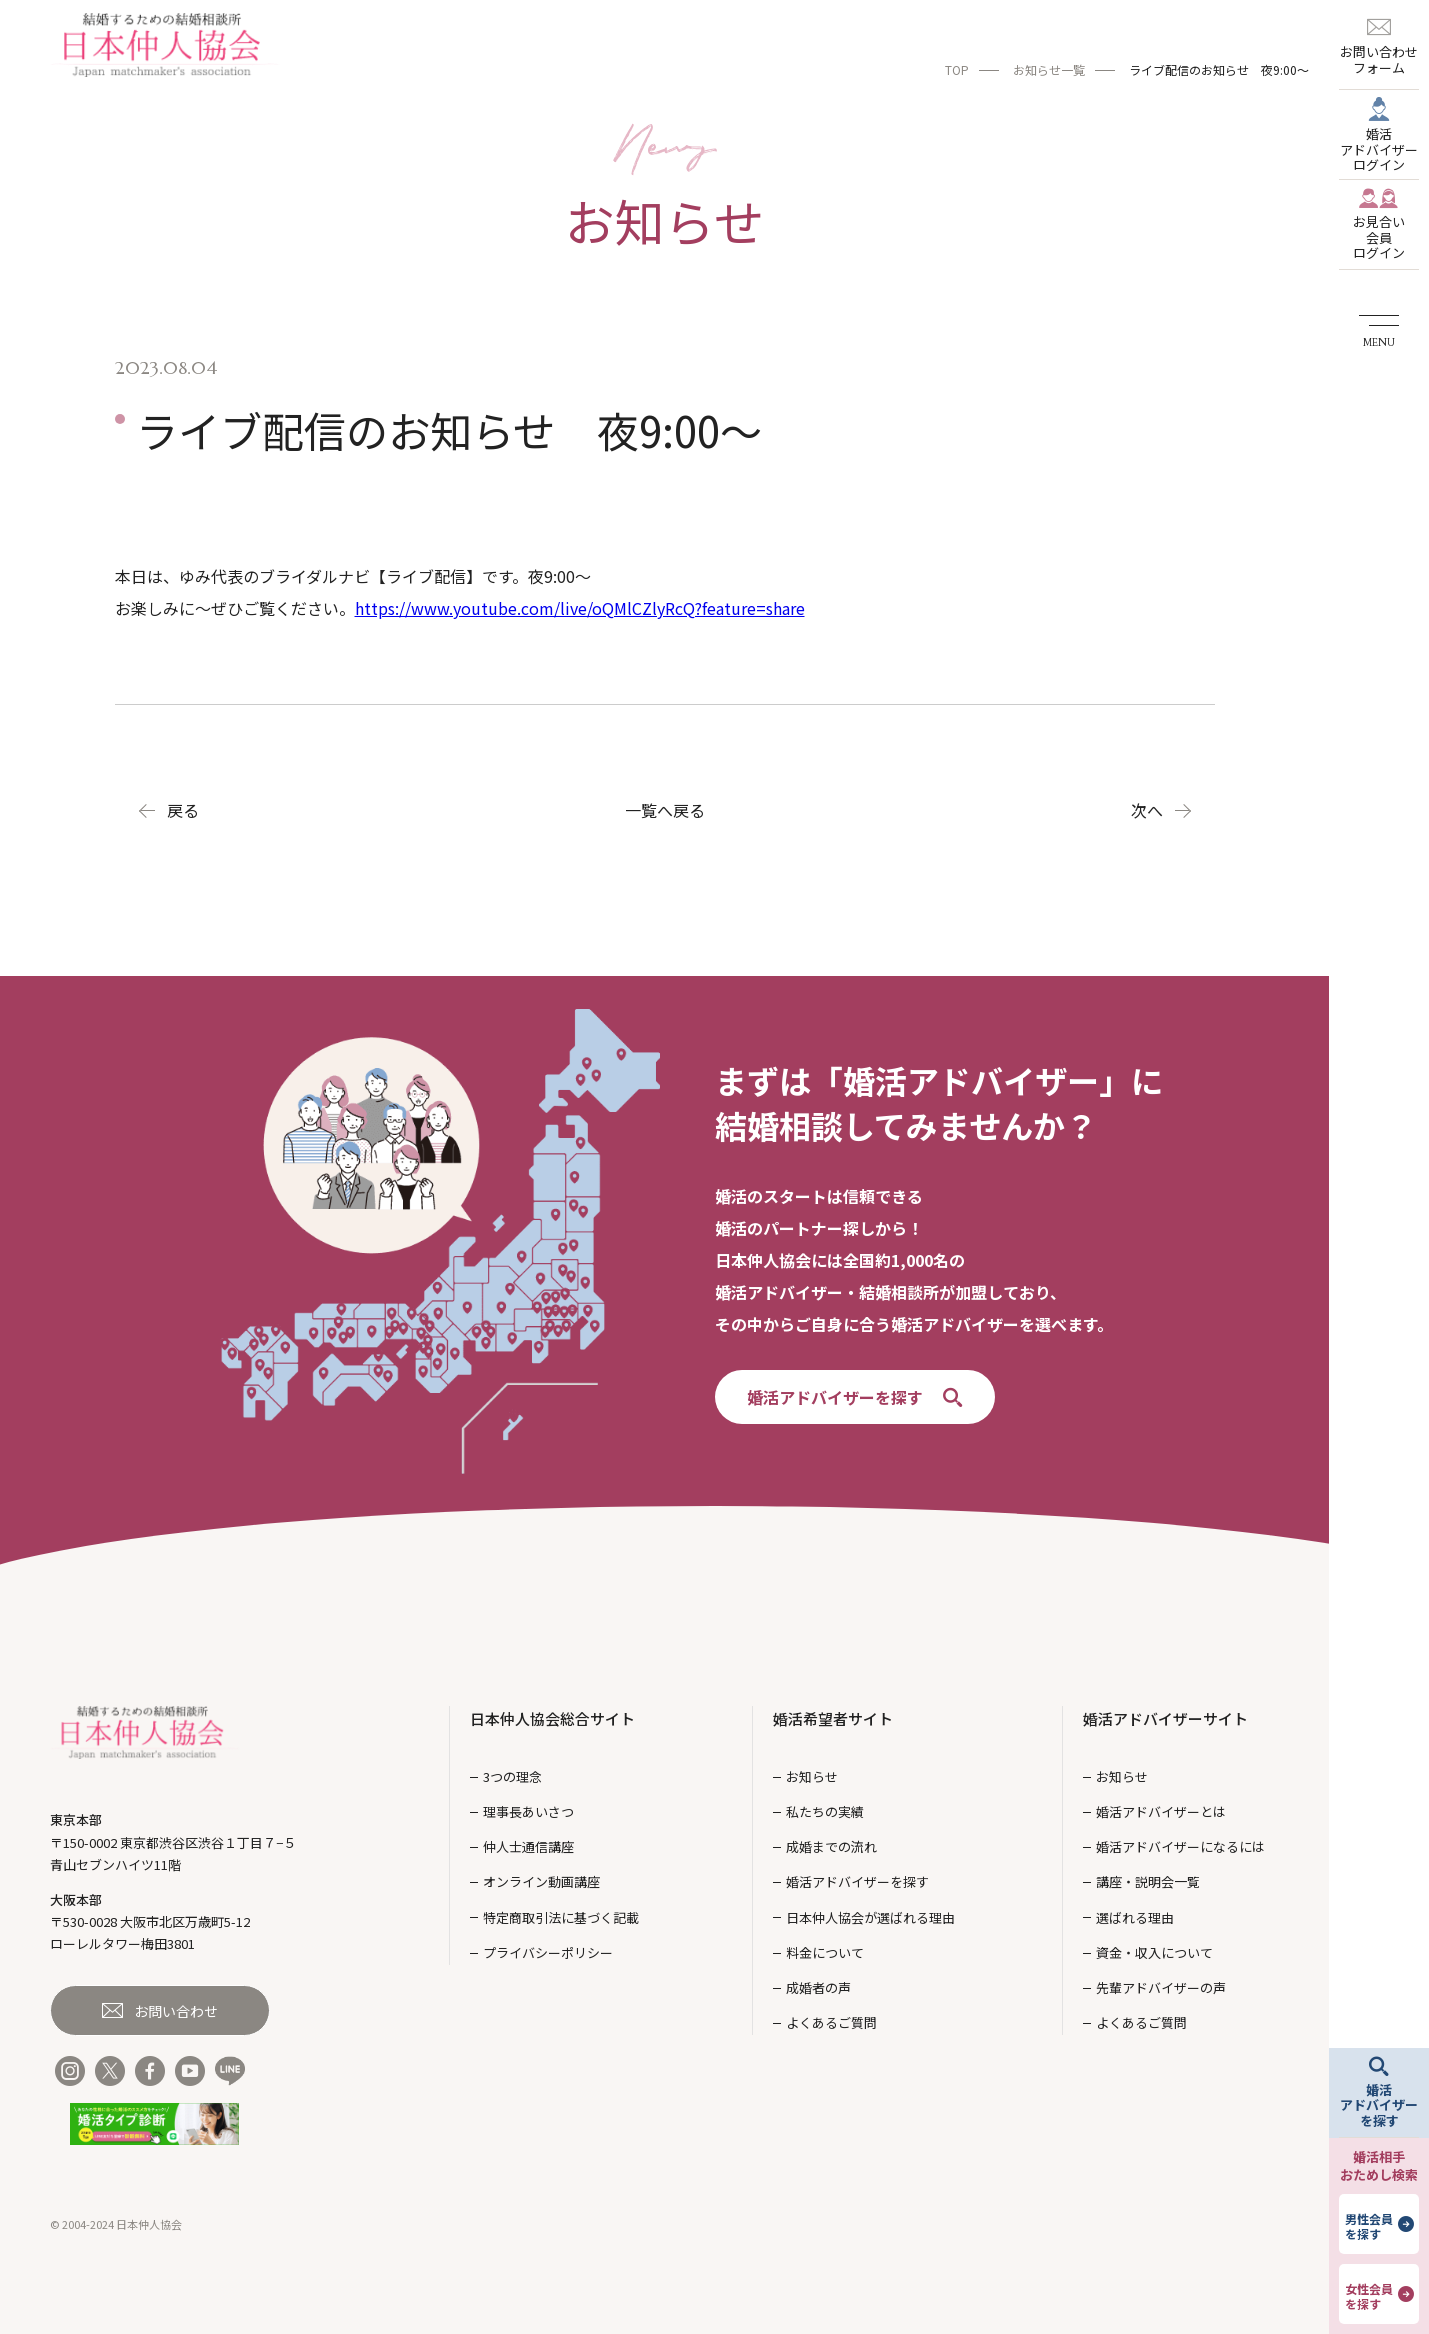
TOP (957, 69)
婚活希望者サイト (833, 1718)
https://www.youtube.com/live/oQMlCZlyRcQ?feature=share (580, 608)
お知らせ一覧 (1049, 69)
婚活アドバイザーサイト (1165, 1718)
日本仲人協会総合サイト (552, 1718)
